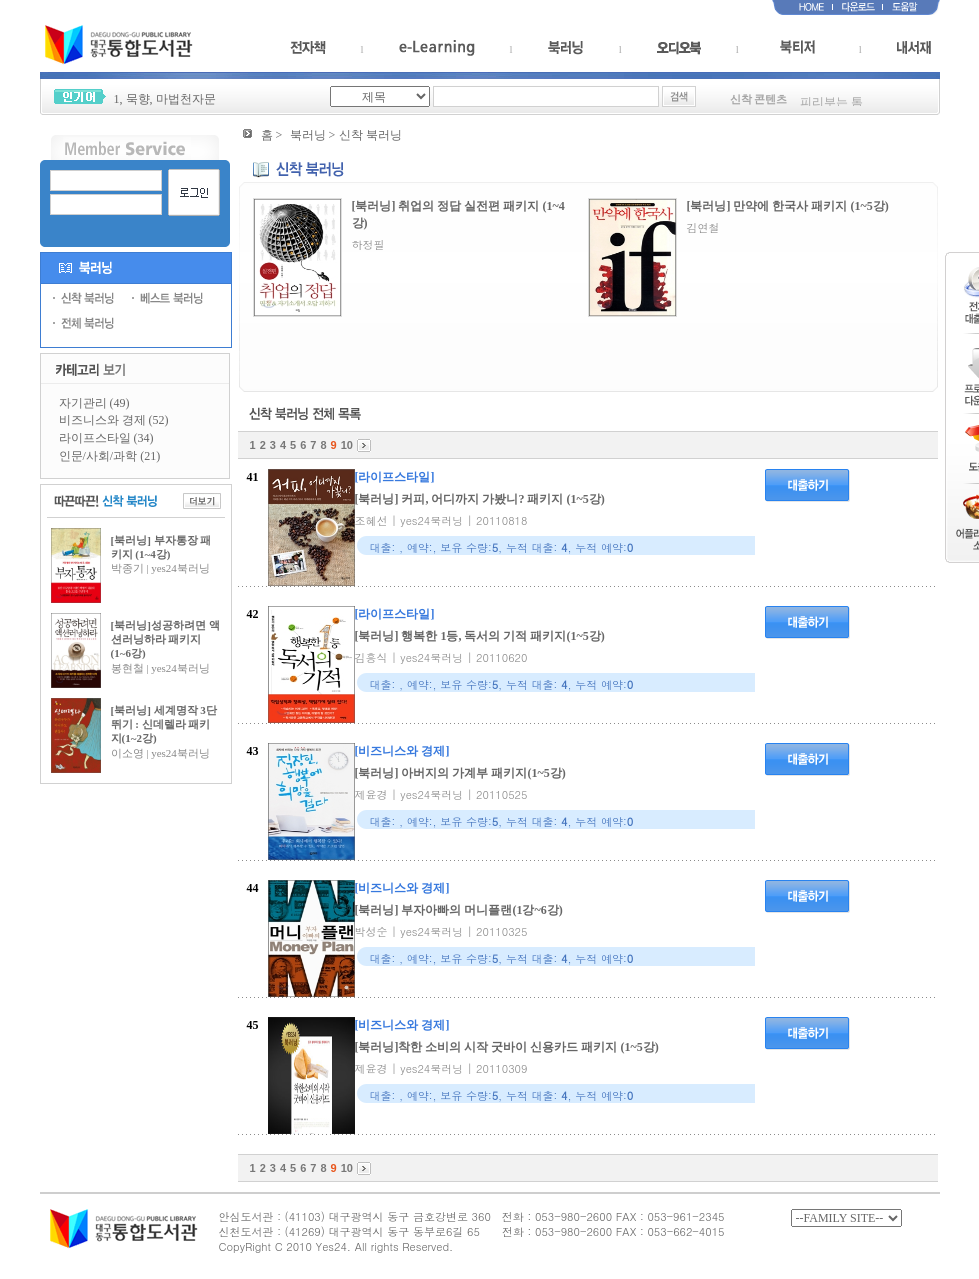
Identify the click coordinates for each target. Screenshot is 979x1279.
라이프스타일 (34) (106, 438)
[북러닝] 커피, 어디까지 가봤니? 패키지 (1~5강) (480, 499)
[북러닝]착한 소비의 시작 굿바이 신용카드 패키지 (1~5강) (507, 1047)
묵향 (138, 99)
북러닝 (308, 135)
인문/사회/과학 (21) (110, 456)
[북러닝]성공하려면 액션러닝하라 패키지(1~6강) (165, 639)
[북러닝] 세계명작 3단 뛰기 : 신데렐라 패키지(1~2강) (164, 724)
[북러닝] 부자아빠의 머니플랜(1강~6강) (459, 910)
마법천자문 (186, 99)
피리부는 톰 (831, 105)
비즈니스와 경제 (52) (114, 420)
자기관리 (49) (94, 403)
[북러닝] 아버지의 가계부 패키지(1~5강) (460, 773)
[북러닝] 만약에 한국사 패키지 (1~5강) (788, 206)
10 (347, 445)
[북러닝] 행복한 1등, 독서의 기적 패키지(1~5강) (480, 636)
